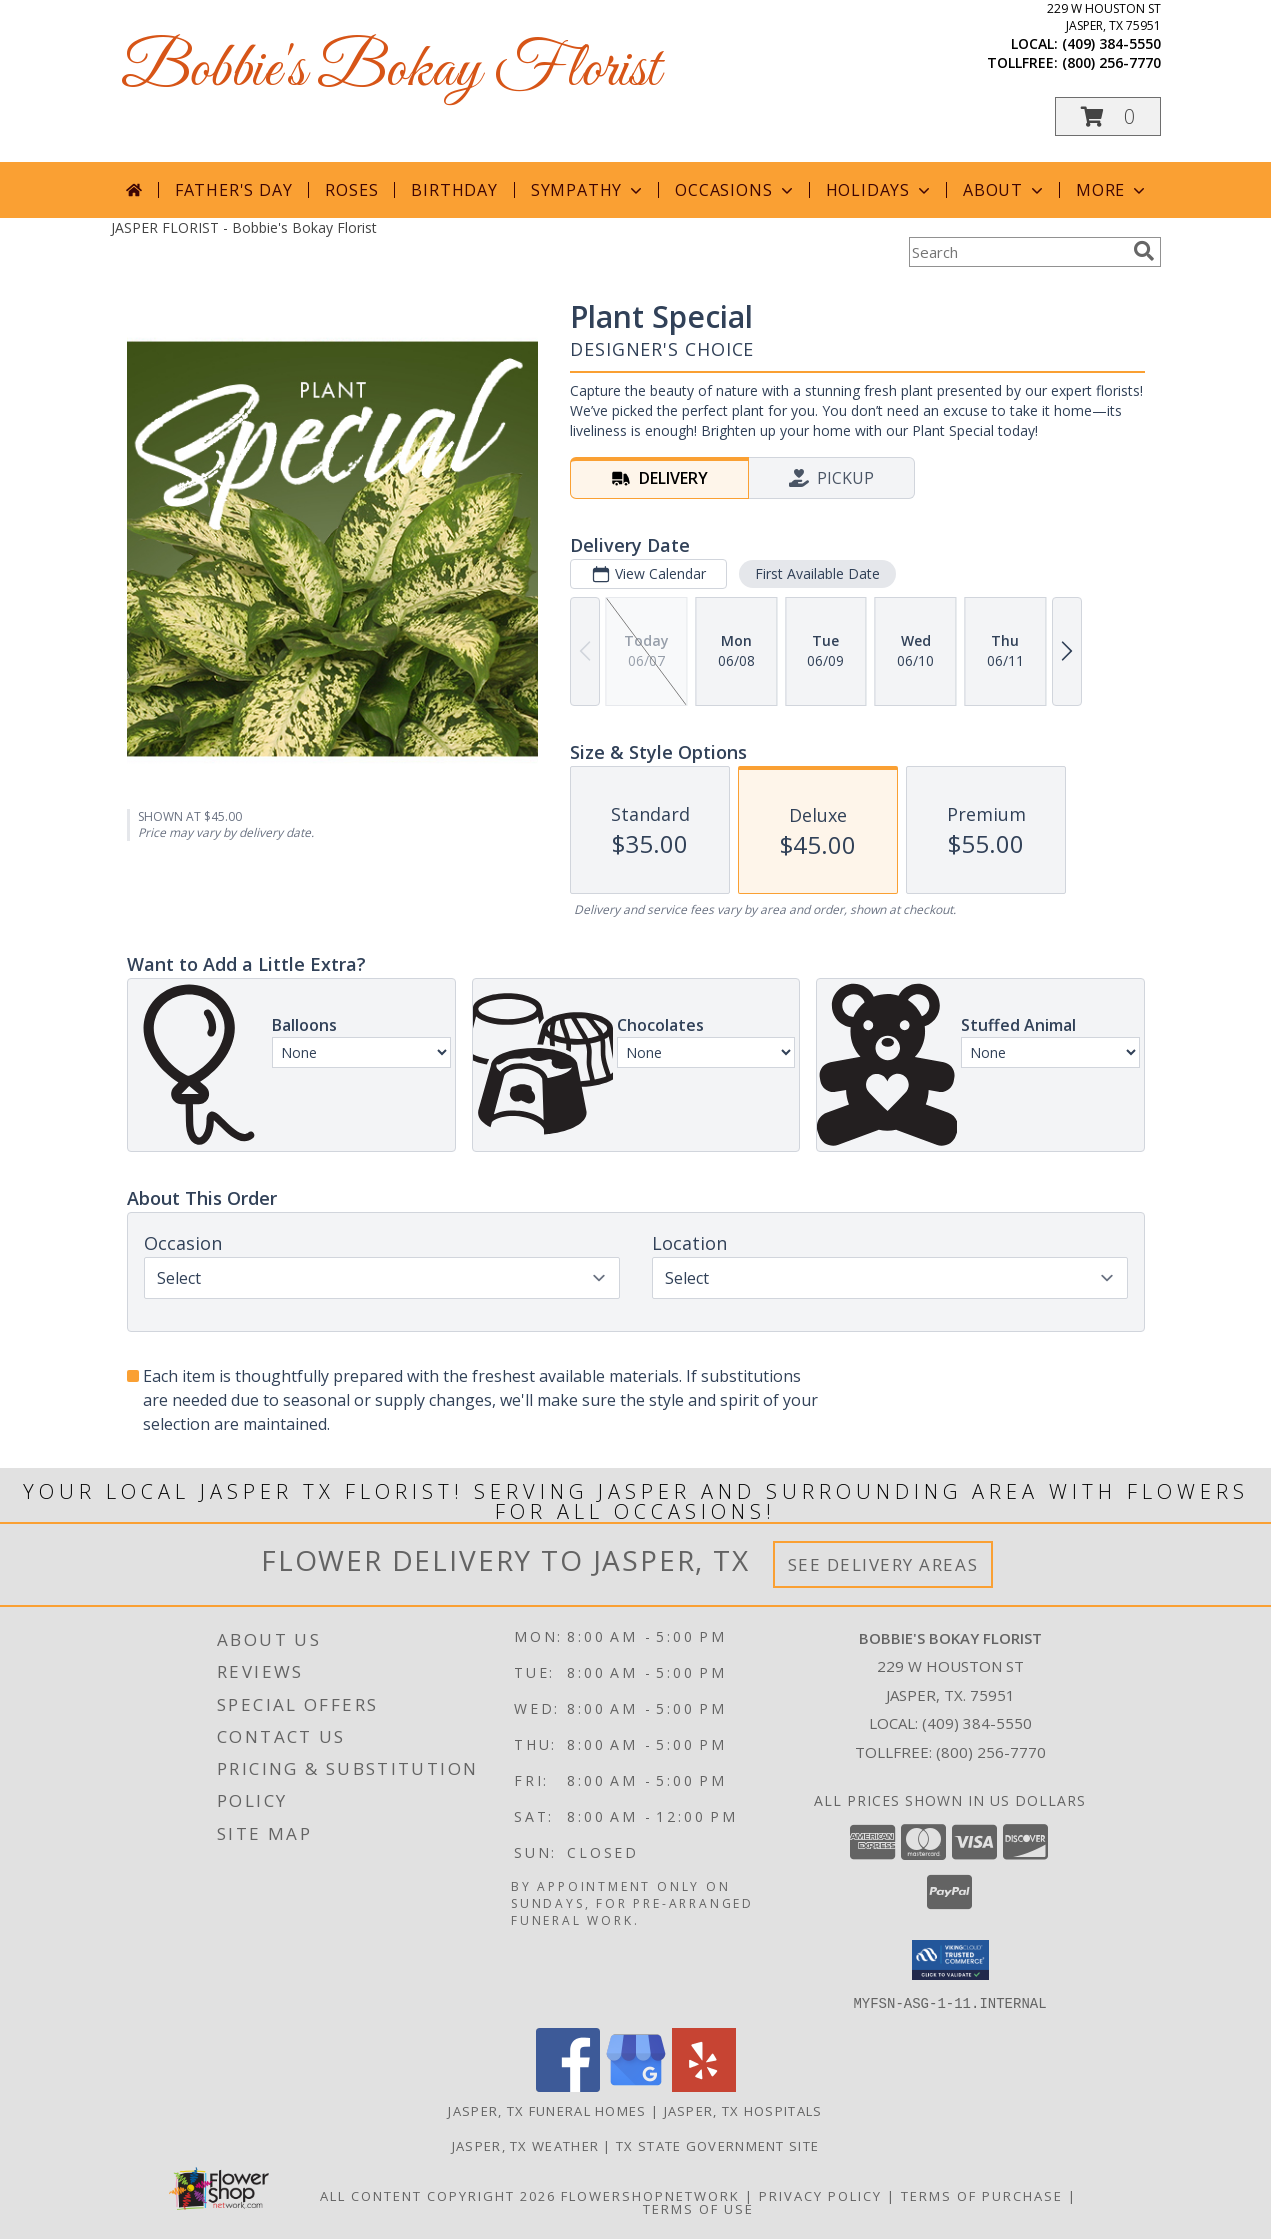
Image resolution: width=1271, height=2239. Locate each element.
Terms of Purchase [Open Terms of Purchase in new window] (982, 2195)
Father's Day (234, 190)
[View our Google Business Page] (636, 2085)
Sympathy (588, 190)
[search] (1144, 251)
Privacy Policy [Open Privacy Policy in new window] (820, 2195)
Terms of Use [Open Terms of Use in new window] (698, 2208)
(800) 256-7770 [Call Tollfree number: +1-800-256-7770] (991, 1752)
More (1112, 190)
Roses (351, 190)
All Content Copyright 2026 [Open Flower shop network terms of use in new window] (438, 2195)
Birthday (454, 190)
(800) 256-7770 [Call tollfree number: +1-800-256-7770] (1111, 62)
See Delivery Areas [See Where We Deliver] (883, 1564)
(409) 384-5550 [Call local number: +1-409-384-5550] (1111, 43)
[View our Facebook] (568, 2085)
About (1005, 190)
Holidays (880, 190)
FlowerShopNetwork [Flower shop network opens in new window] (650, 2195)
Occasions (735, 190)
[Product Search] (1017, 252)
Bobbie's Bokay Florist (390, 70)
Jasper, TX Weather (525, 2145)
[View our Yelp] (704, 2085)
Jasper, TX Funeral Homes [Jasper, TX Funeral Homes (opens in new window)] (547, 2110)
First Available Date (816, 573)
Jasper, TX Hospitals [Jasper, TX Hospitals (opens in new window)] (743, 2110)
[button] (1108, 116)
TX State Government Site (717, 2145)
